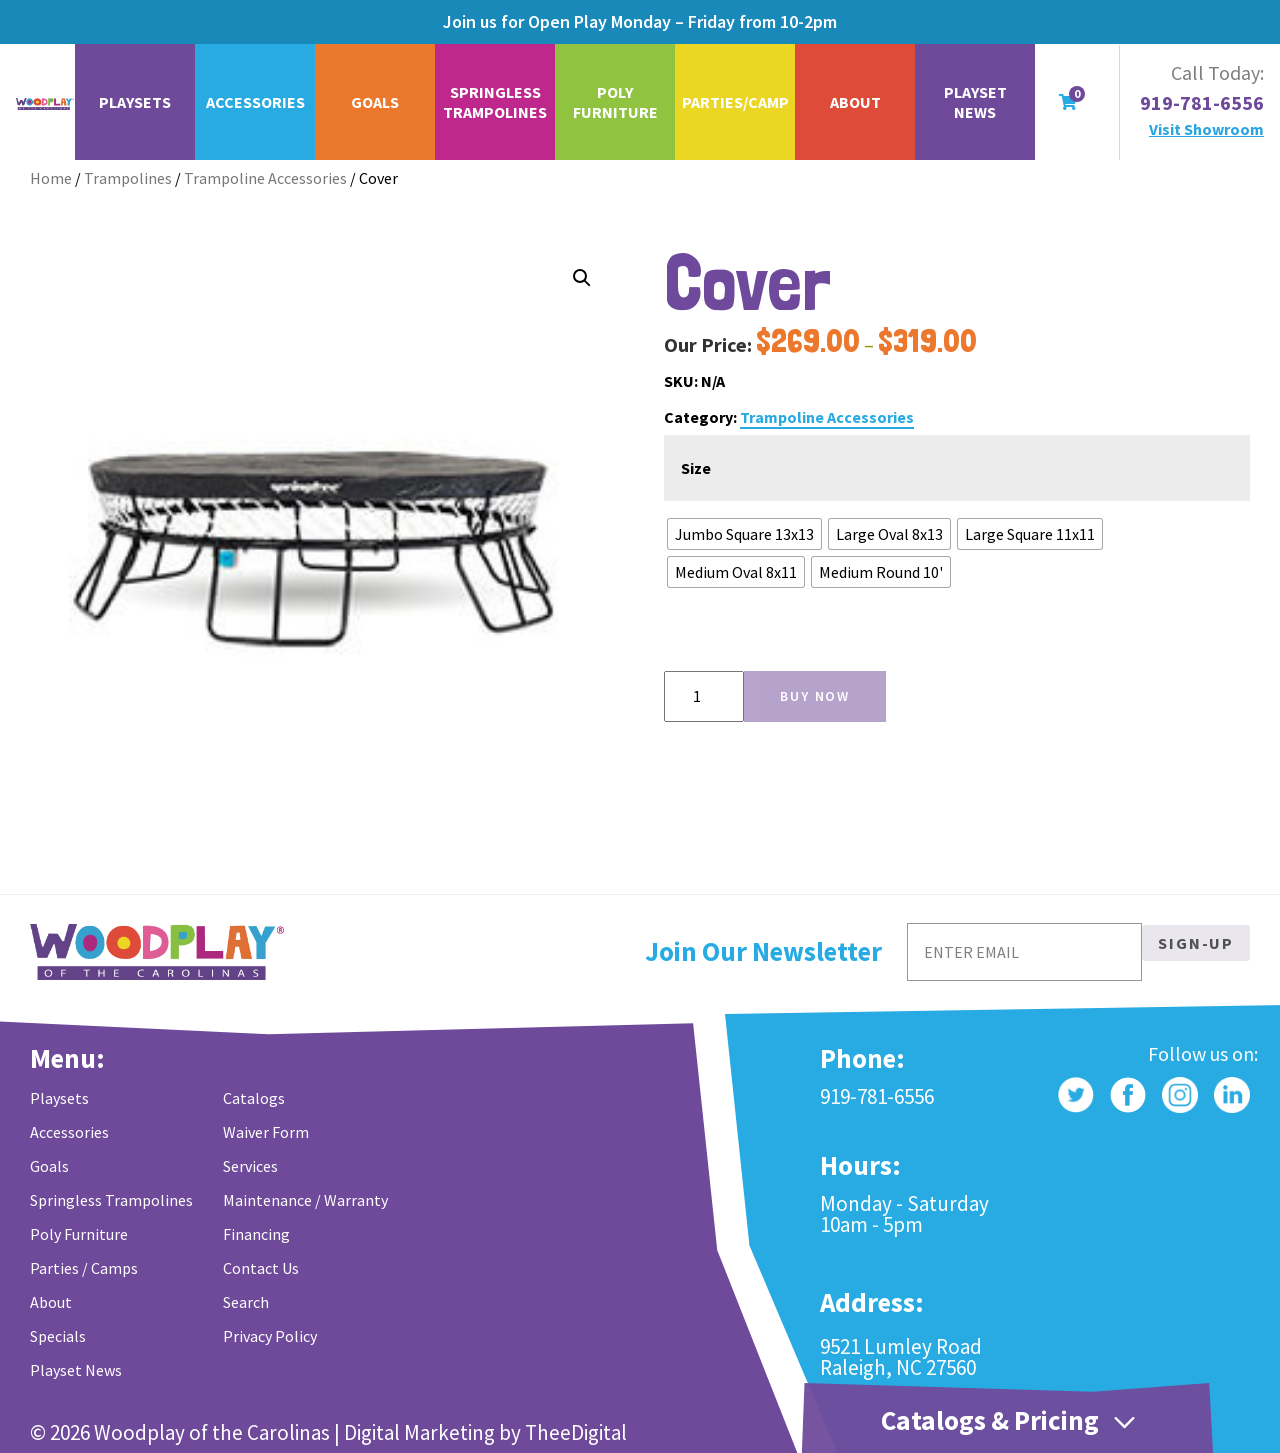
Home (51, 178)
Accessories (255, 102)
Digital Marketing (419, 1432)
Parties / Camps (84, 1268)
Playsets (135, 102)
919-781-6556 (1202, 103)
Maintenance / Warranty (305, 1200)
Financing (256, 1234)
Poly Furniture (615, 102)
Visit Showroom (1206, 129)
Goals (375, 102)
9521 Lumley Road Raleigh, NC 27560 (901, 1357)
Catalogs (254, 1098)
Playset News (975, 102)
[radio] (744, 534)
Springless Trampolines (495, 102)
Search (246, 1302)
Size (696, 468)
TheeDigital (576, 1432)
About (855, 102)
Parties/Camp (735, 102)
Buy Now (815, 696)
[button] (582, 278)
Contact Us (261, 1268)
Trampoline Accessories (265, 178)
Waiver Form (266, 1132)
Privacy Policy (270, 1336)
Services (250, 1166)
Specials (58, 1336)
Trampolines (128, 178)
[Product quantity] (704, 696)
